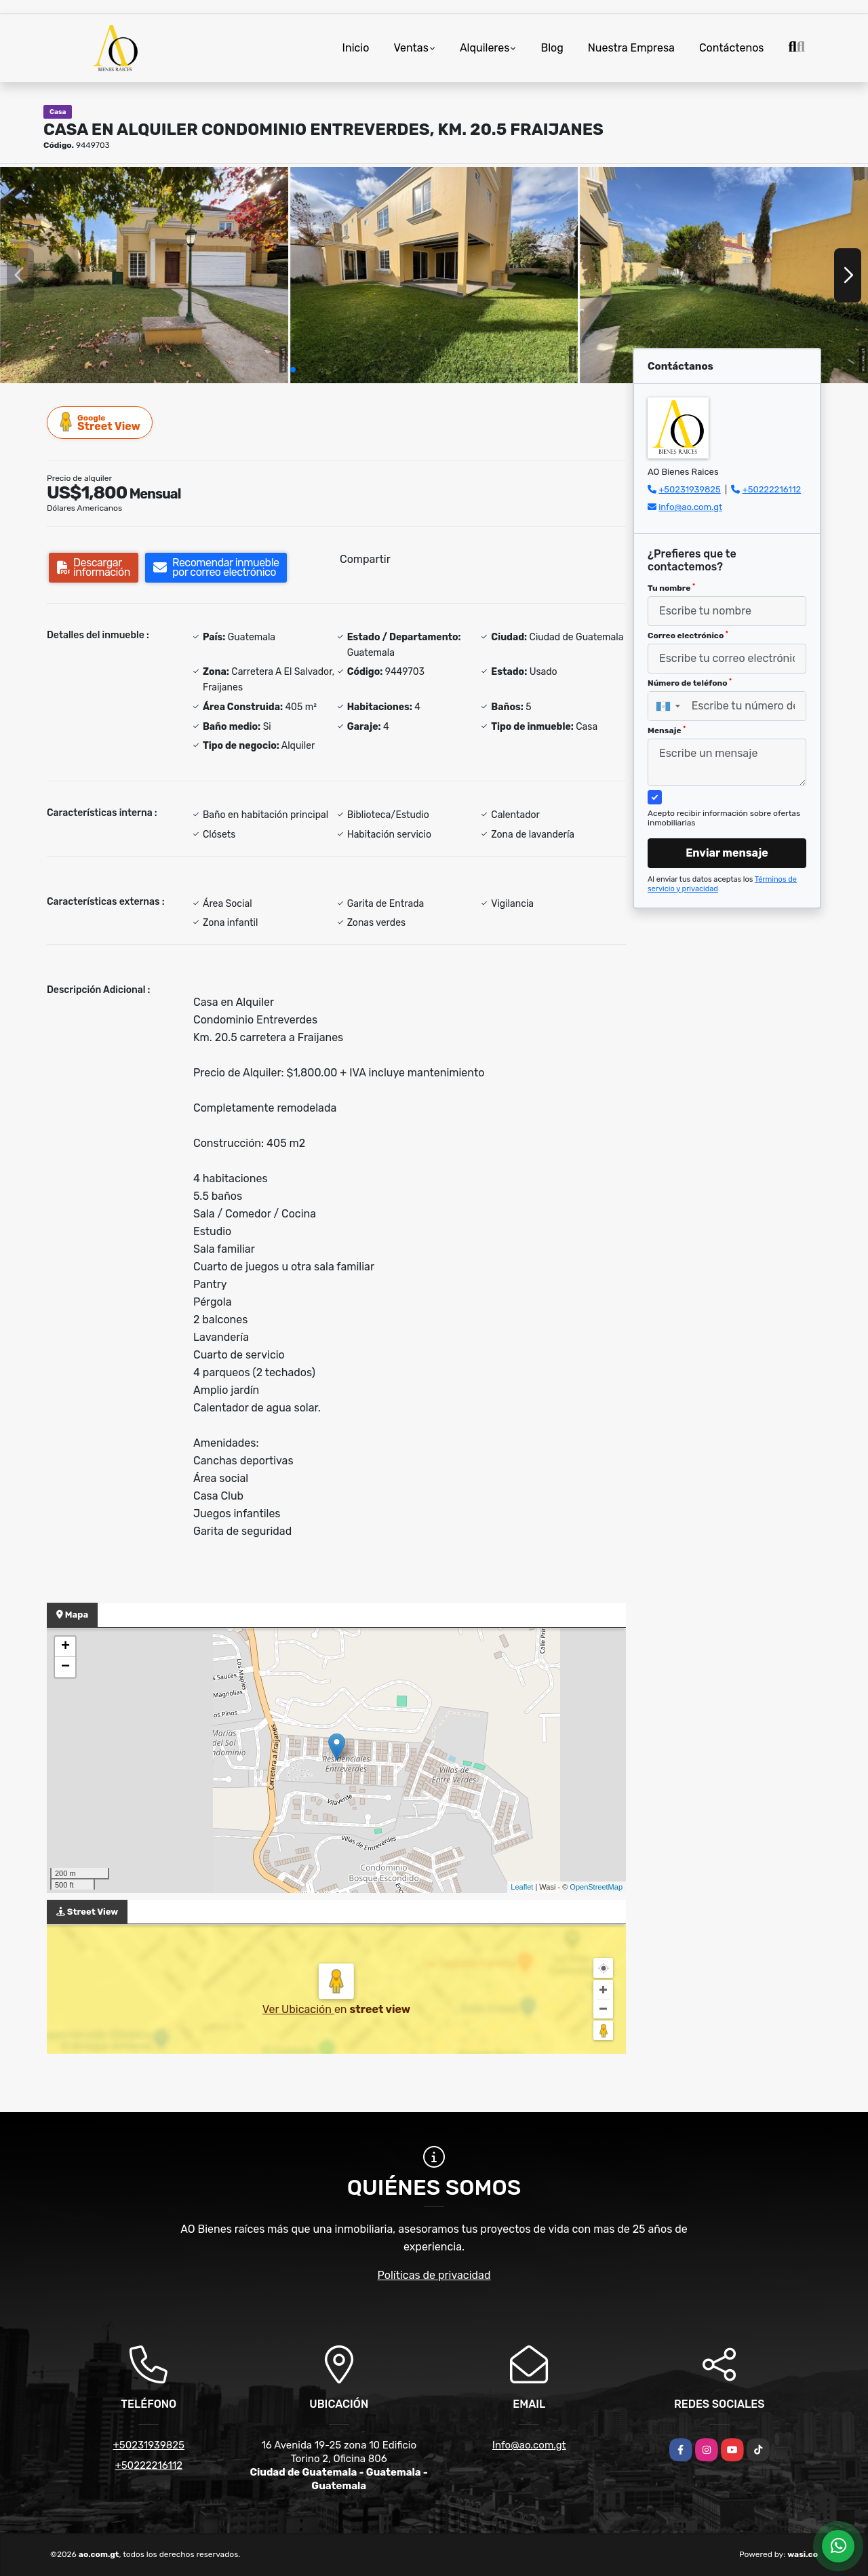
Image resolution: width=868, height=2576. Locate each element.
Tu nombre (671, 588)
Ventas (410, 47)
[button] (293, 369)
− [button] (65, 1667)
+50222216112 (772, 489)
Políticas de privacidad (434, 2275)
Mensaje (667, 730)
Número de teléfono (690, 683)
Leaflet (522, 1887)
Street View (100, 422)
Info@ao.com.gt (529, 2445)
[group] (144, 275)
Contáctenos (731, 47)
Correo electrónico (688, 635)
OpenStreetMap (596, 1887)
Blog (551, 47)
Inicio (356, 47)
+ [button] (65, 1647)
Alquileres (485, 47)
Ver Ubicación (298, 2009)
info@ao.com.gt (690, 507)
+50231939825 (689, 489)
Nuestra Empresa (631, 47)
